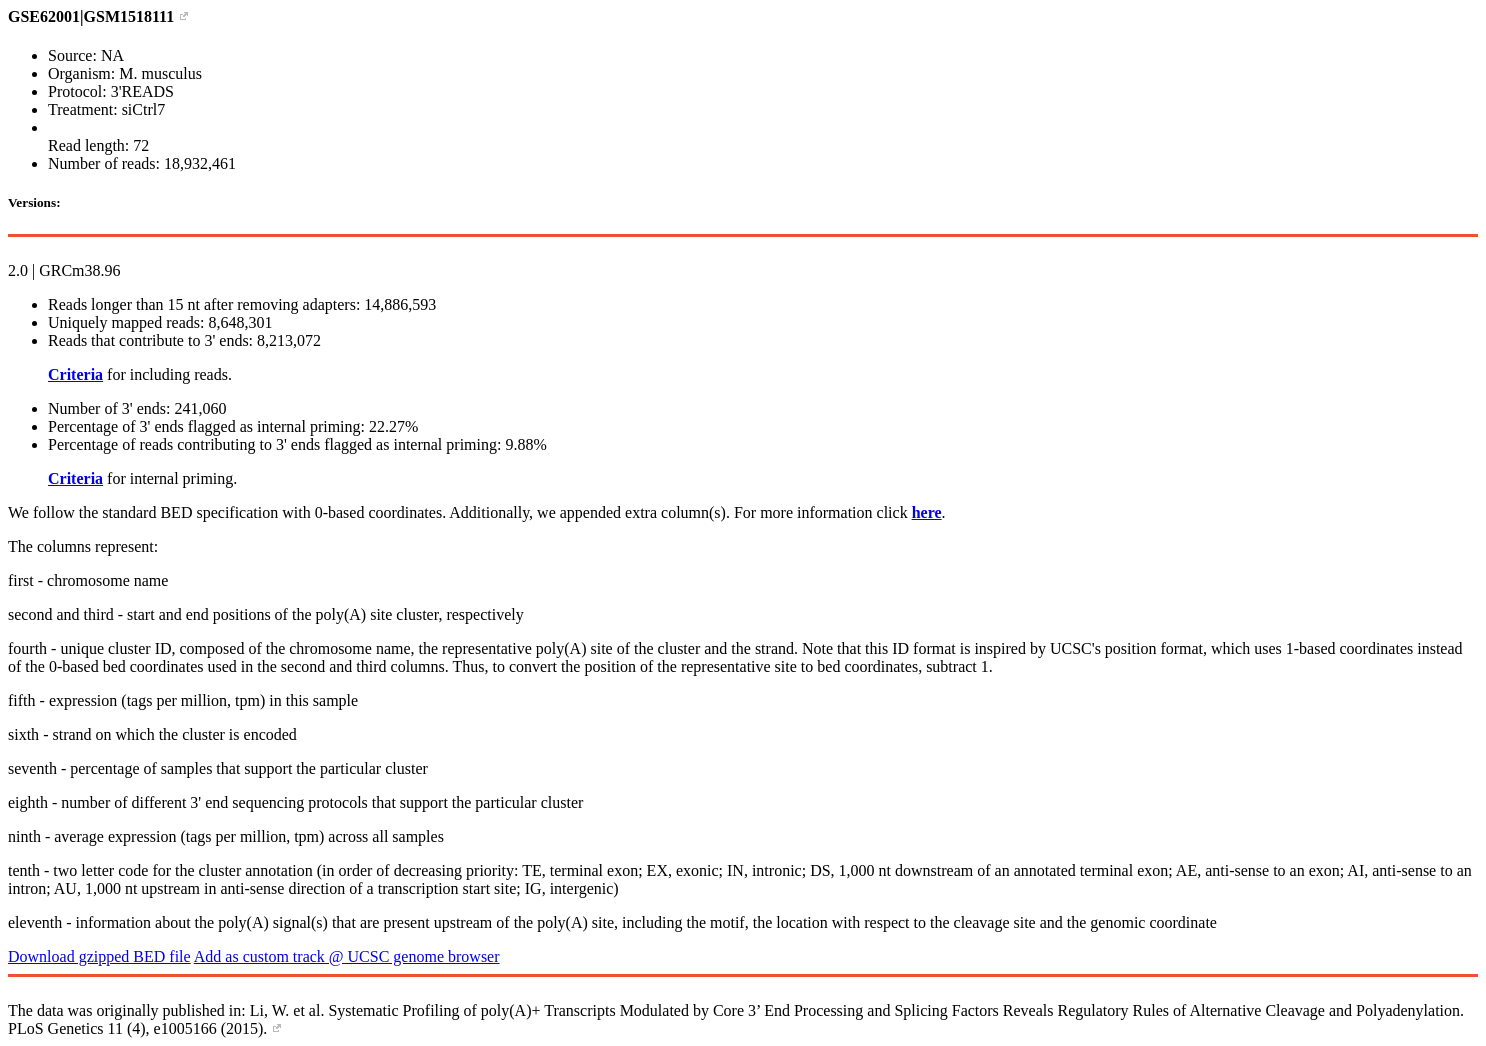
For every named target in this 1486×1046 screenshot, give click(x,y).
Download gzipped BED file (99, 956)
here (927, 512)
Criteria (75, 374)
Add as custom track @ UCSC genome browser (347, 956)
